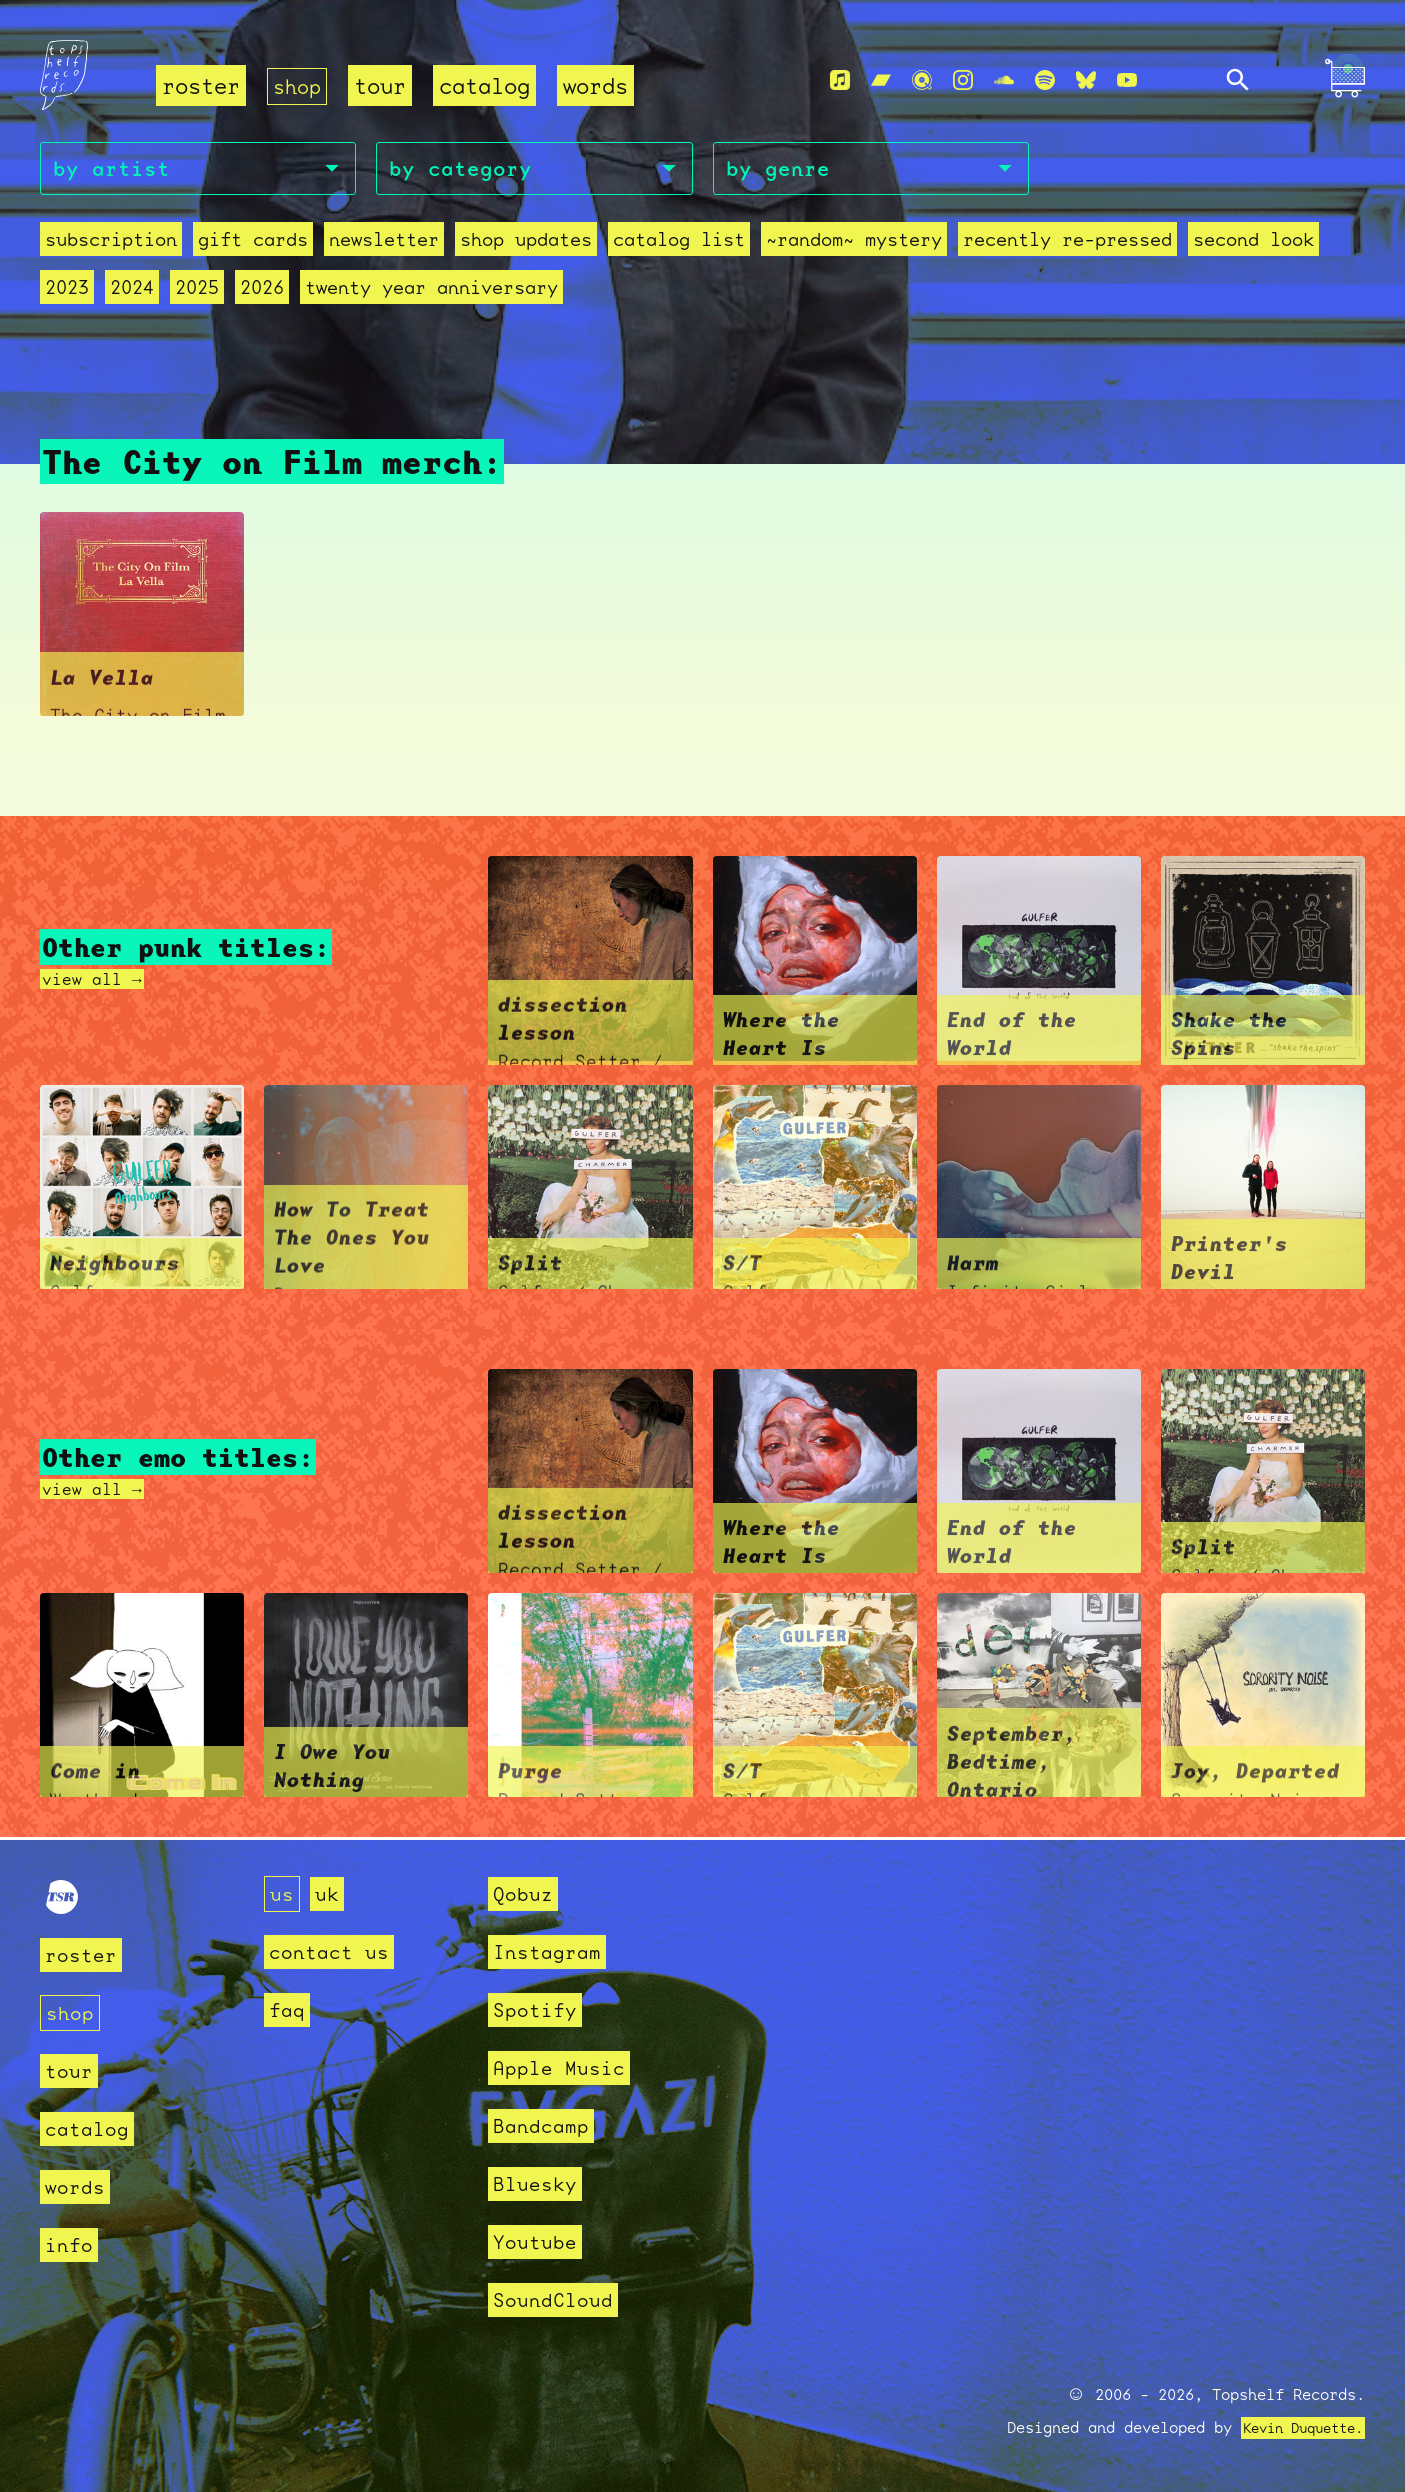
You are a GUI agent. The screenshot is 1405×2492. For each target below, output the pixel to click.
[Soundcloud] (1004, 81)
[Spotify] (1045, 81)
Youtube (538, 2241)
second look (1253, 242)
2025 (197, 290)
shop (299, 85)
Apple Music (564, 2067)
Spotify (538, 2009)
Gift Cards (253, 242)
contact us (334, 1951)
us (283, 1893)
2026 (262, 290)
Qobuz (525, 1893)
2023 (67, 290)
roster (201, 85)
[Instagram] (963, 81)
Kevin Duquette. (1295, 2428)
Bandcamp (545, 2125)
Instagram (551, 1951)
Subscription (111, 242)
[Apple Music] (840, 81)
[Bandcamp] (881, 81)
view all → (97, 980)
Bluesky (538, 2183)
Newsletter (384, 242)
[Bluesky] (1086, 81)
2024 (132, 290)
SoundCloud (558, 2299)
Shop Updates (526, 242)
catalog (488, 85)
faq (288, 2009)
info (71, 2244)
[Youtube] (1127, 81)
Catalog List (679, 242)
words (599, 85)
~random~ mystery (854, 242)
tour (384, 85)
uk (330, 1893)
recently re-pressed (1067, 242)
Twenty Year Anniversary (431, 290)
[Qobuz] (922, 81)
